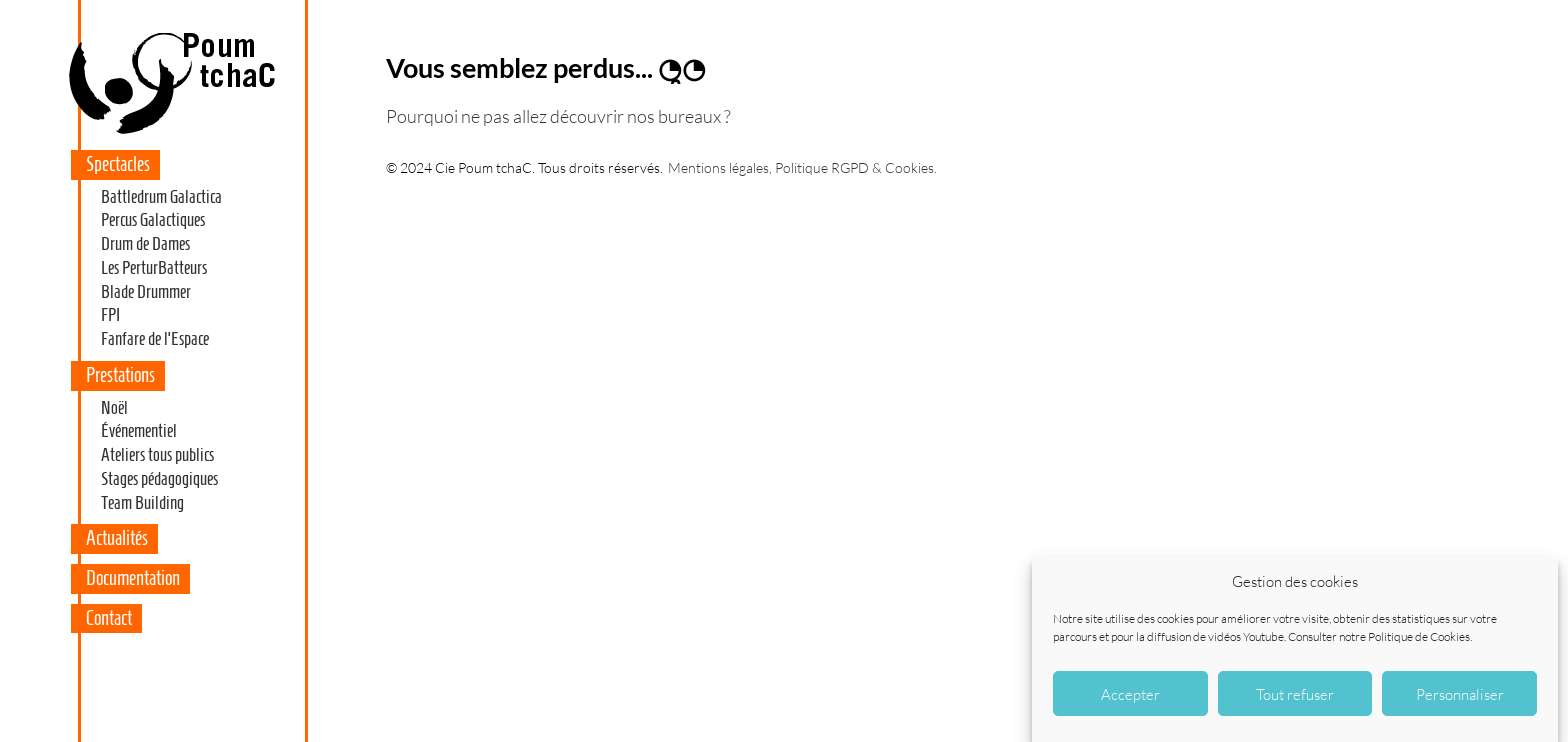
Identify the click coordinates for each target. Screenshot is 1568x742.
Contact (109, 618)
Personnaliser (1460, 694)
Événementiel (139, 431)
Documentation (133, 578)
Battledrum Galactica (161, 197)
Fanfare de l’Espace (155, 339)
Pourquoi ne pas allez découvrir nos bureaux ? (558, 116)
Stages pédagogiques (159, 479)
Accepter (1130, 694)
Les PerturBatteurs (154, 268)
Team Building (142, 503)
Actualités (117, 538)
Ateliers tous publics (157, 455)
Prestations (120, 375)
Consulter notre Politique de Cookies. (1380, 636)
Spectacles (118, 164)
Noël (114, 408)
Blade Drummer (146, 292)
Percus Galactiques (153, 220)
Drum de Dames (145, 244)
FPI (110, 315)
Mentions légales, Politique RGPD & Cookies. (802, 167)
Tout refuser (1295, 694)
